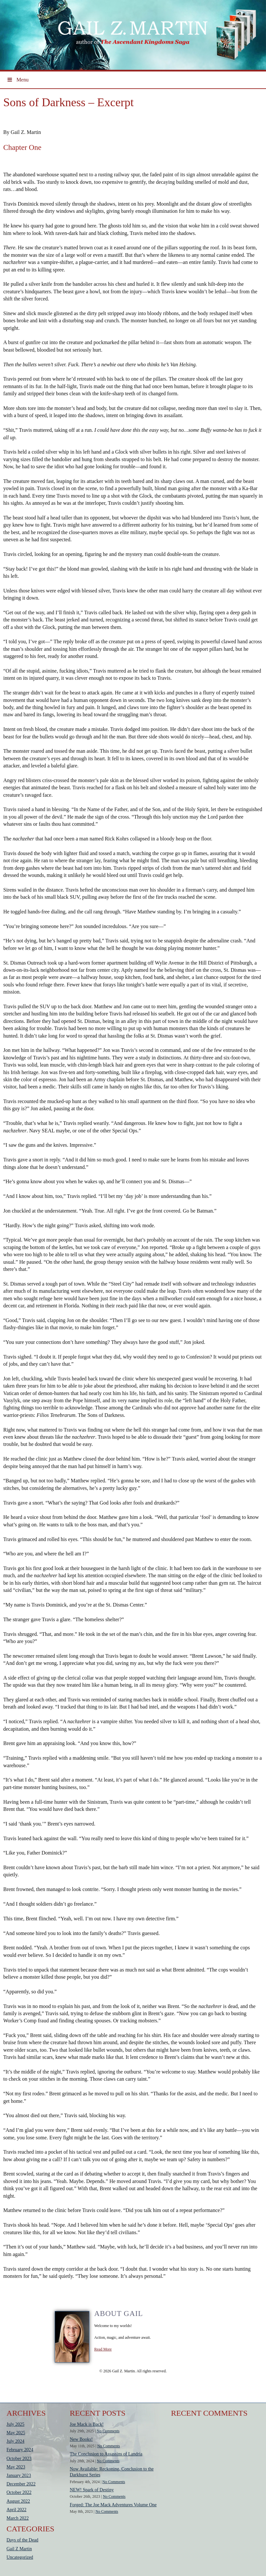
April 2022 (16, 2509)
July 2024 (15, 2441)
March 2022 (18, 2518)
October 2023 (19, 2458)
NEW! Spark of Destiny (92, 2489)
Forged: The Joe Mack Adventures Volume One (113, 2504)
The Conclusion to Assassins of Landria (106, 2454)
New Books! (81, 2439)
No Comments (108, 2431)
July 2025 (15, 2424)
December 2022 (21, 2483)
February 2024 (20, 2449)
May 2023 (16, 2467)
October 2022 (19, 2492)
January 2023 (19, 2475)
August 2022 (18, 2501)
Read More (103, 2349)
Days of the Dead (22, 2540)
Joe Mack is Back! (87, 2424)
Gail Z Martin (19, 2548)
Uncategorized (20, 2557)
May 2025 (16, 2432)
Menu (18, 79)
